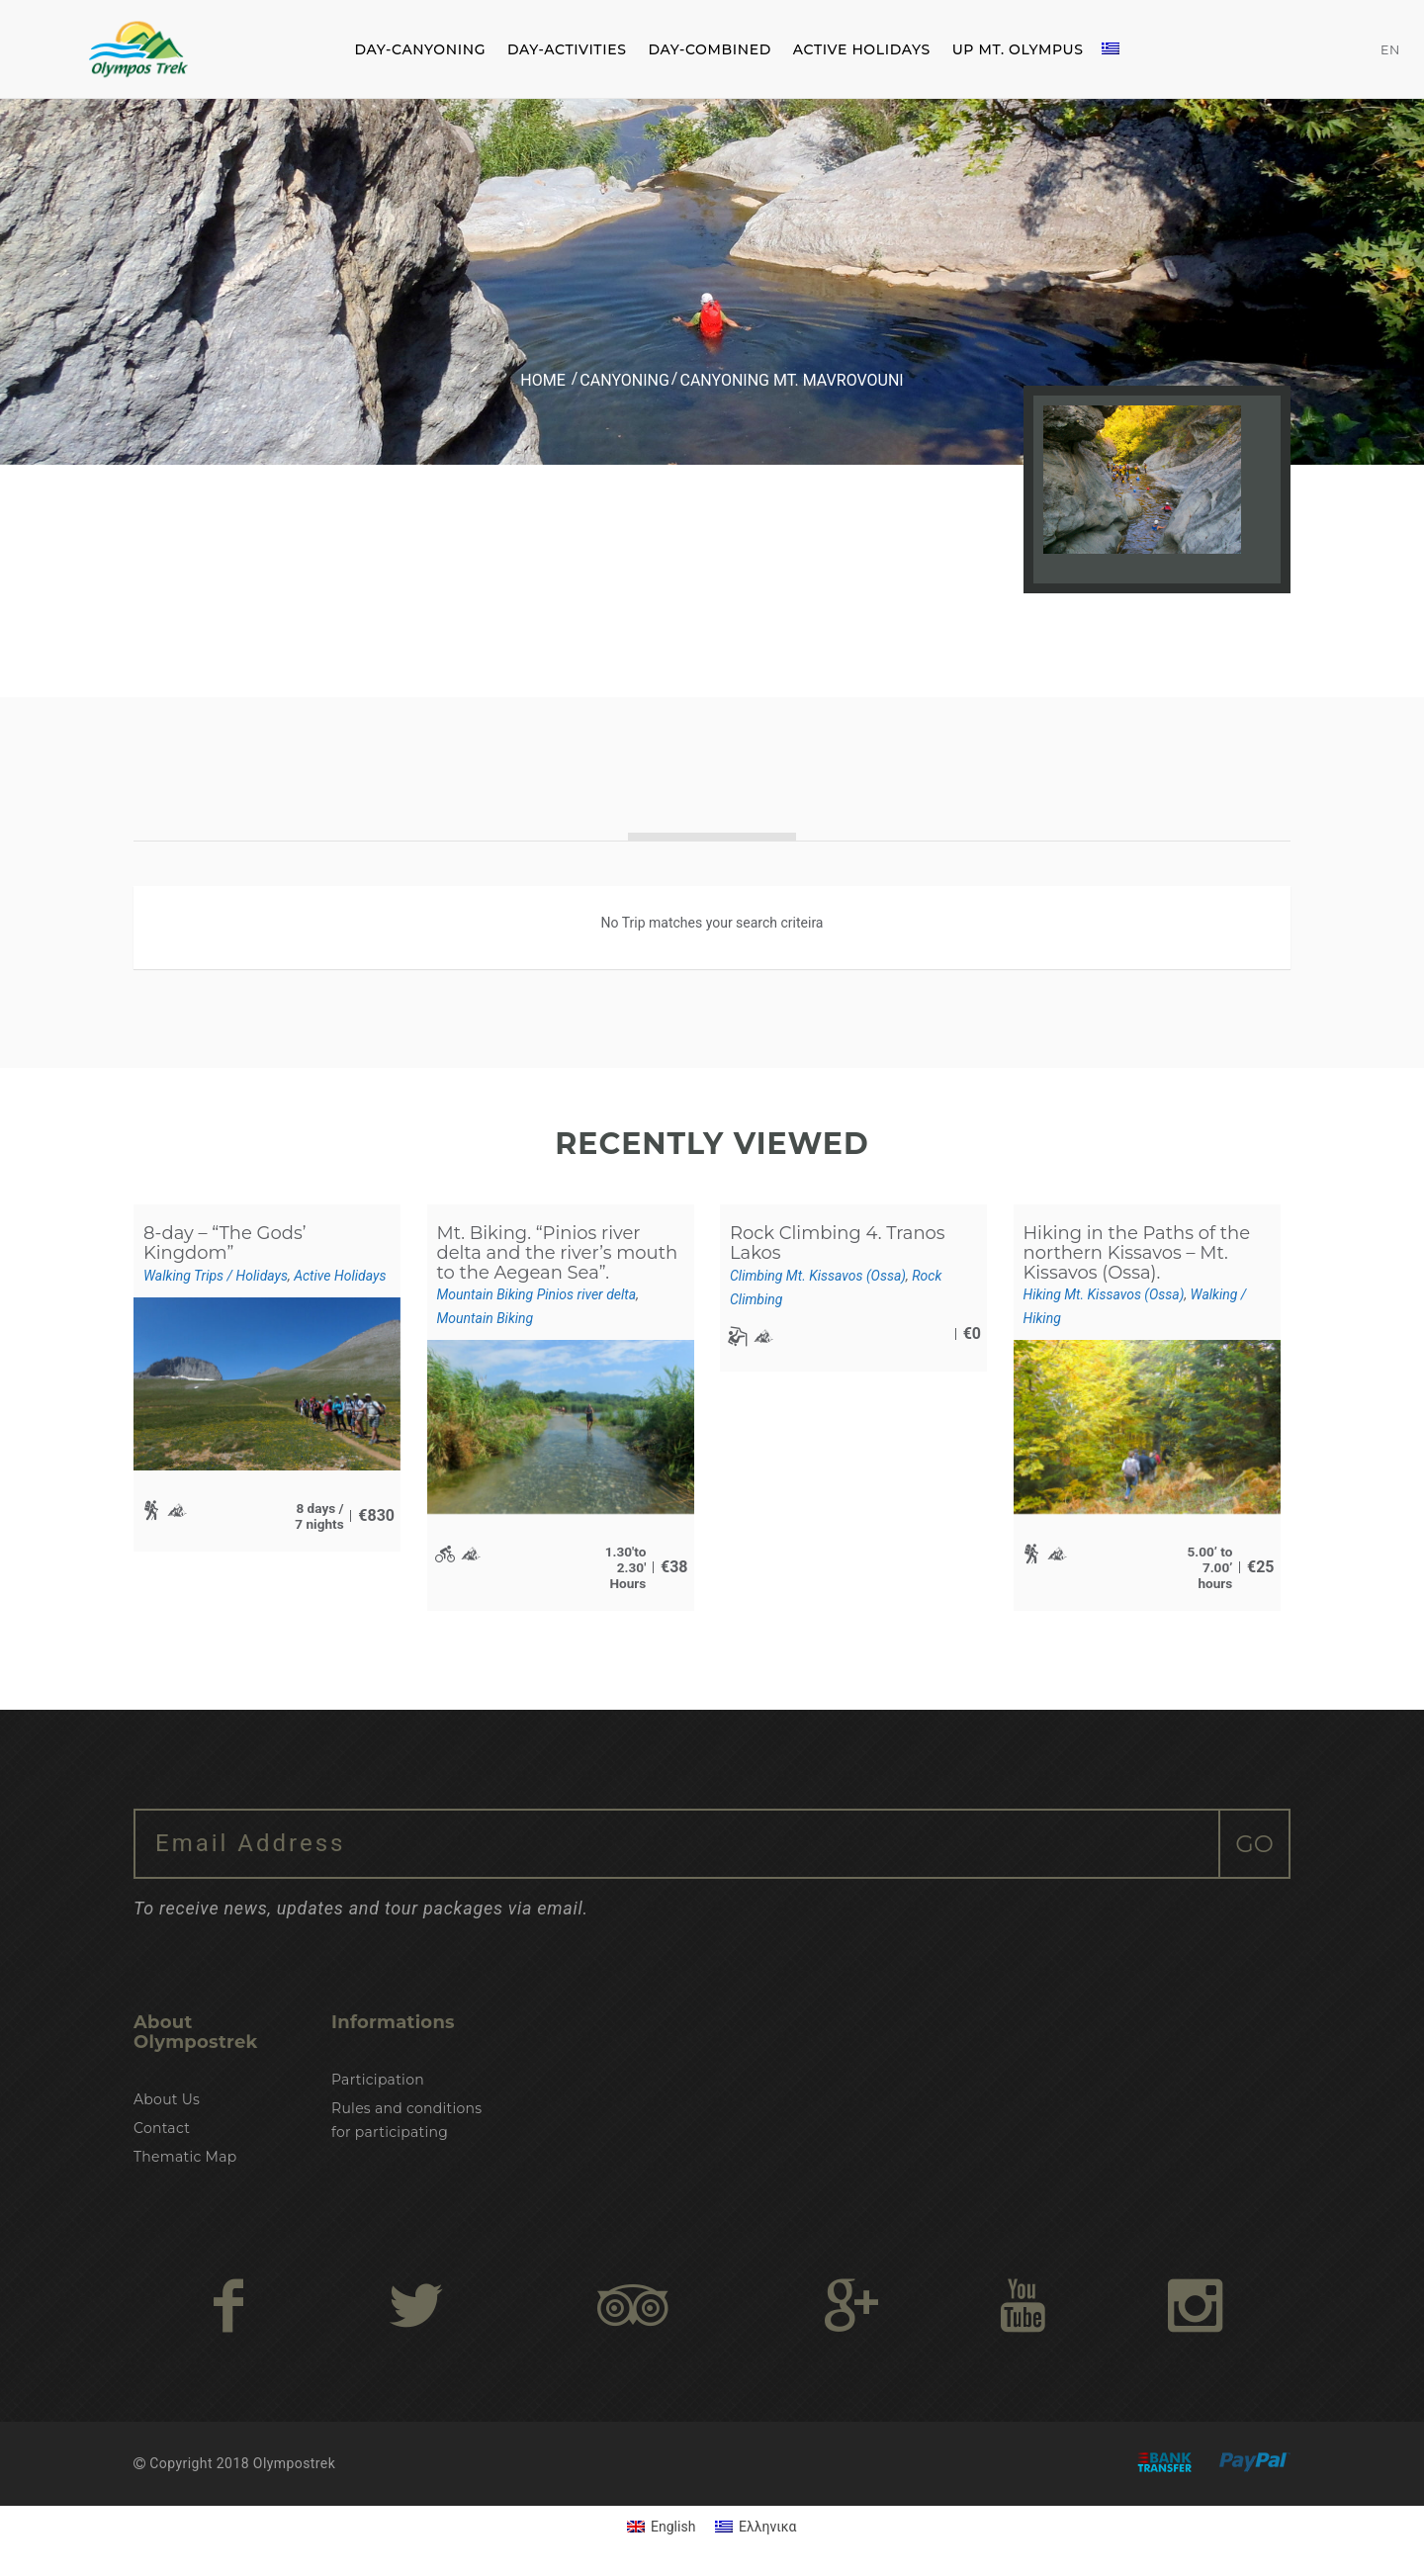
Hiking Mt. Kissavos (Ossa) (1104, 1294)
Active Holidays (340, 1276)
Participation (377, 2079)
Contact (162, 2128)
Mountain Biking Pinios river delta (537, 1294)
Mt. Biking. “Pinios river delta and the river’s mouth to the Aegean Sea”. (557, 1253)
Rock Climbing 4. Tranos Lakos (837, 1243)
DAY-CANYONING (420, 49)
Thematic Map (185, 2157)
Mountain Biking (485, 1318)
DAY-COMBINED (709, 49)
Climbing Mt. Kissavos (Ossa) (818, 1276)
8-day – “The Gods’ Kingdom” (225, 1243)
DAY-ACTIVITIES (566, 49)
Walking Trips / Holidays (215, 1276)
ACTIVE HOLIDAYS (862, 49)
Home (542, 380)
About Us (167, 2099)
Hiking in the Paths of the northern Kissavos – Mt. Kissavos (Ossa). (1137, 1253)
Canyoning (624, 380)
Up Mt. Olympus (1018, 49)
